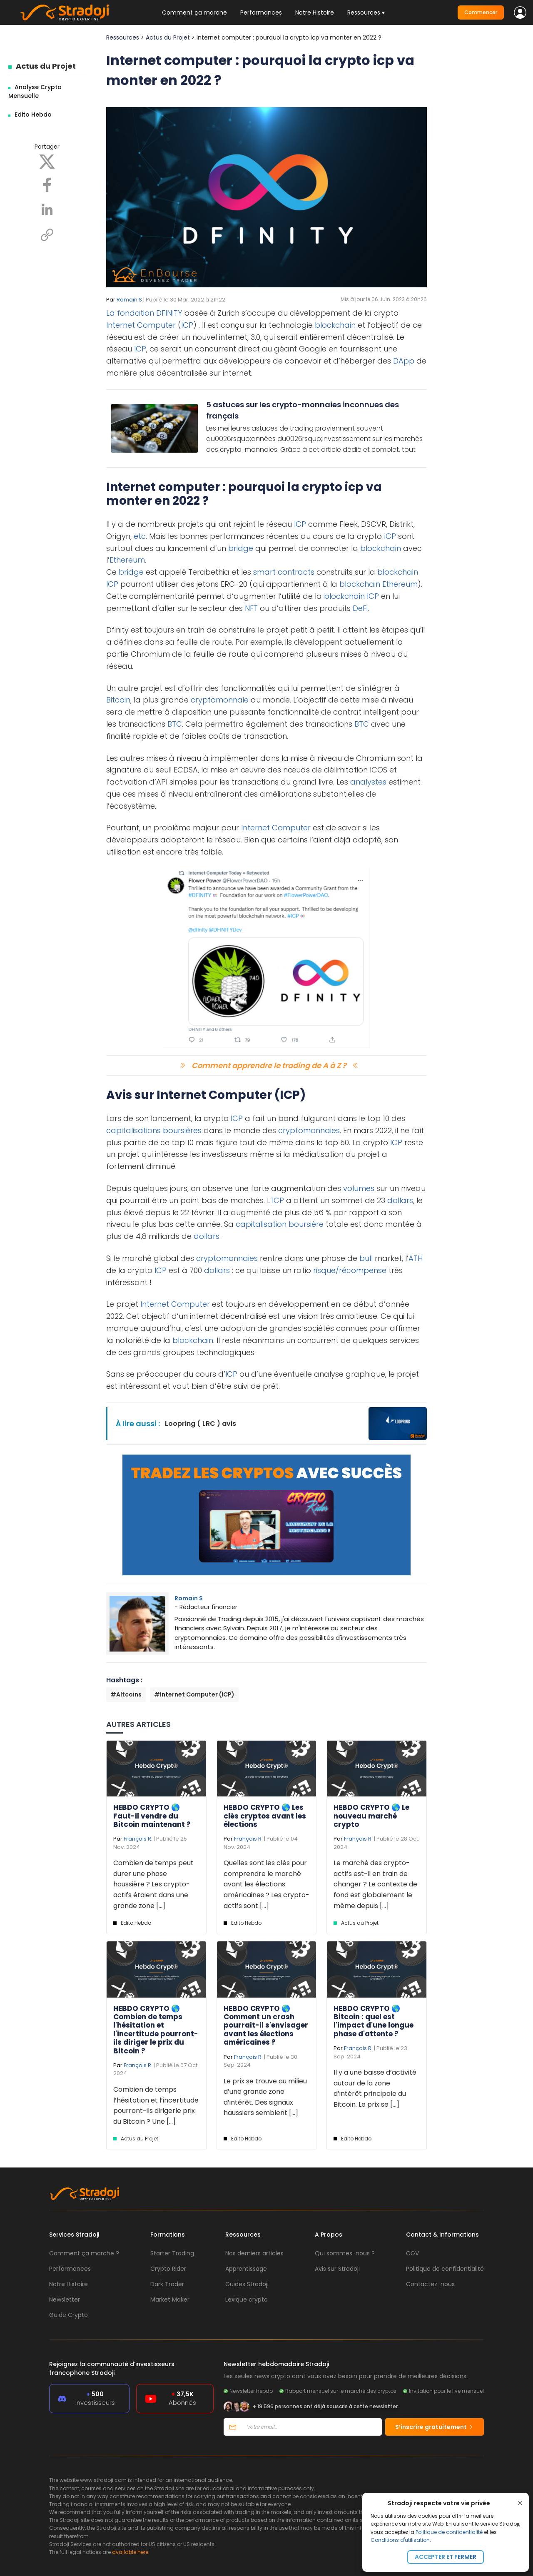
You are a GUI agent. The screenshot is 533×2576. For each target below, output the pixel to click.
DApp (403, 361)
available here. (130, 2552)
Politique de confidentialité (449, 2532)
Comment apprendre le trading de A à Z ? (269, 1065)
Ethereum (127, 560)
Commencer (480, 12)
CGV (412, 2253)
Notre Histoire (314, 12)
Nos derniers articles (254, 2253)
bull (366, 1258)
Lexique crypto (246, 2299)
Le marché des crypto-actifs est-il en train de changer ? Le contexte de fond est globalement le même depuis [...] (375, 1884)
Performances (261, 12)
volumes (358, 1188)
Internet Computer (141, 325)
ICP (187, 325)
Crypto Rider (168, 2269)
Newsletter (64, 2299)
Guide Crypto (68, 2315)
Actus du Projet (46, 66)
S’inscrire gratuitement (434, 2427)
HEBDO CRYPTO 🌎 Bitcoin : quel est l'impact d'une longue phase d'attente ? (373, 2021)
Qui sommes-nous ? (345, 2253)
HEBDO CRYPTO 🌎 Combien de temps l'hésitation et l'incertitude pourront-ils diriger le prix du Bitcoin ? (155, 2029)
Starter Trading (172, 2253)
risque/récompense (349, 1270)
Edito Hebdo (33, 114)
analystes (368, 782)
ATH (415, 1258)
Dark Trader (167, 2284)
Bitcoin (118, 700)
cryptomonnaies (309, 1130)
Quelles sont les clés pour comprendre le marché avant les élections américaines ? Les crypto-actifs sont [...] (266, 1884)
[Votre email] (312, 2427)
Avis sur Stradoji (337, 2269)
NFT (251, 608)
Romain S (129, 300)
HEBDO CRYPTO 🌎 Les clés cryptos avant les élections (265, 1815)
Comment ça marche (194, 12)
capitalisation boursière (280, 1224)
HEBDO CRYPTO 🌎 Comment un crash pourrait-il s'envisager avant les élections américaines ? (266, 2025)
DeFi (360, 608)
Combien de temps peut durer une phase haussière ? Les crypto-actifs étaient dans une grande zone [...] (153, 1884)
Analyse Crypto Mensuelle (35, 91)
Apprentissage (246, 2269)
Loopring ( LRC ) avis (200, 1423)
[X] (47, 161)
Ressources (122, 37)
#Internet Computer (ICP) (194, 1694)
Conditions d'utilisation (400, 2540)
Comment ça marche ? (84, 2253)
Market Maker (169, 2299)
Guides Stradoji (247, 2284)
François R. (138, 1839)
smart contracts (283, 572)
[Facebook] (47, 184)
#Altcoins (126, 1694)
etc (140, 536)
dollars (400, 1200)
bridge (240, 548)
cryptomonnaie (220, 700)
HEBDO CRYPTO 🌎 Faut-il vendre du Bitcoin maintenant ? (152, 1815)
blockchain (335, 325)
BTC (174, 724)
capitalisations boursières (154, 1130)
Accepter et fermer (445, 2557)
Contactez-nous (430, 2284)
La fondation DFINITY (144, 313)
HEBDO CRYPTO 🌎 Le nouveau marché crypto (371, 1815)
